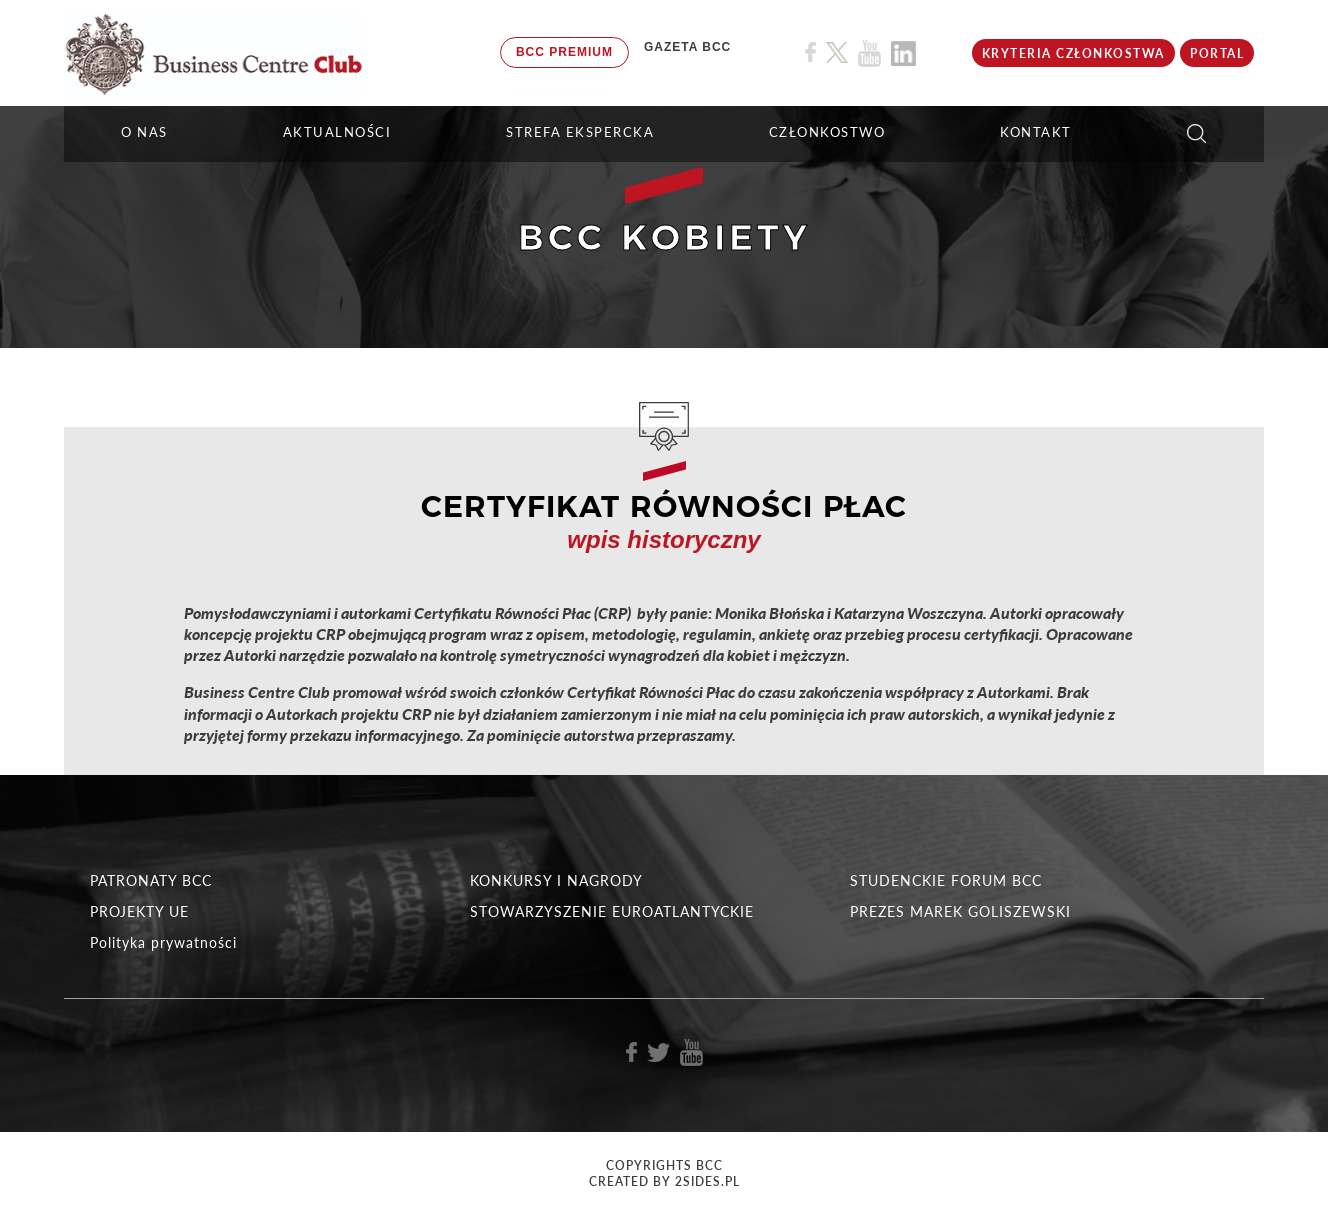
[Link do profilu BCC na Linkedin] (903, 53)
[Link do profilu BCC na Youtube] (869, 53)
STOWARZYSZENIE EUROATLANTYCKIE (612, 911)
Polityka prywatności (163, 942)
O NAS (144, 132)
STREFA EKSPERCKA (580, 132)
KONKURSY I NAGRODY (556, 880)
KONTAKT (1036, 132)
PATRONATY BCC (151, 880)
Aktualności (337, 132)
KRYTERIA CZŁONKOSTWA (1073, 53)
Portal (1217, 53)
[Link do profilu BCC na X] (837, 53)
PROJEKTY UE (139, 911)
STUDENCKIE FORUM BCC (946, 880)
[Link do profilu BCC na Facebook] (810, 52)
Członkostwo (827, 132)
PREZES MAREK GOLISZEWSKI (960, 911)
